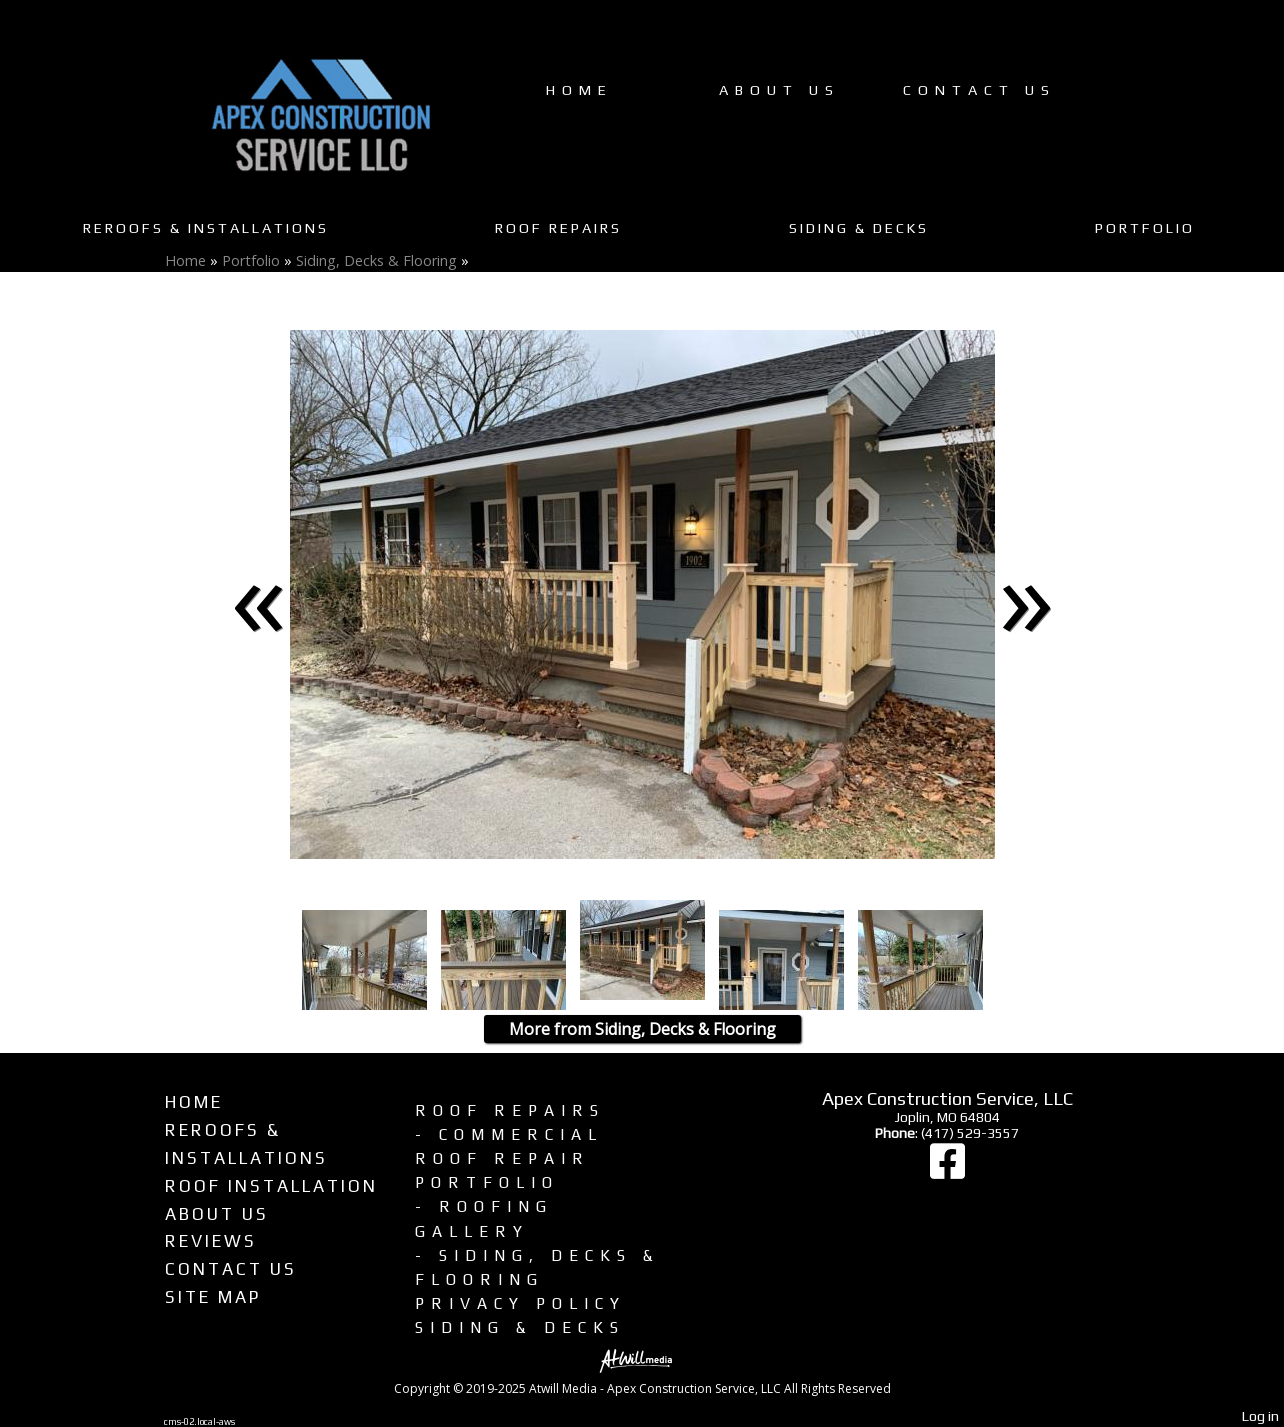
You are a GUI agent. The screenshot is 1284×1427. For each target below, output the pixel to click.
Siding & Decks (859, 228)
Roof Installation (271, 1186)
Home (579, 90)
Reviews (211, 1241)
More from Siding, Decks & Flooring (642, 1029)
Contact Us (979, 90)
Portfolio (1145, 228)
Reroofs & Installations (206, 228)
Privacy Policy (520, 1303)
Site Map (213, 1297)
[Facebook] (947, 1171)
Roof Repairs (558, 228)
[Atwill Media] (642, 1359)
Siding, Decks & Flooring (376, 260)
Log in (1260, 1416)
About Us (779, 90)
